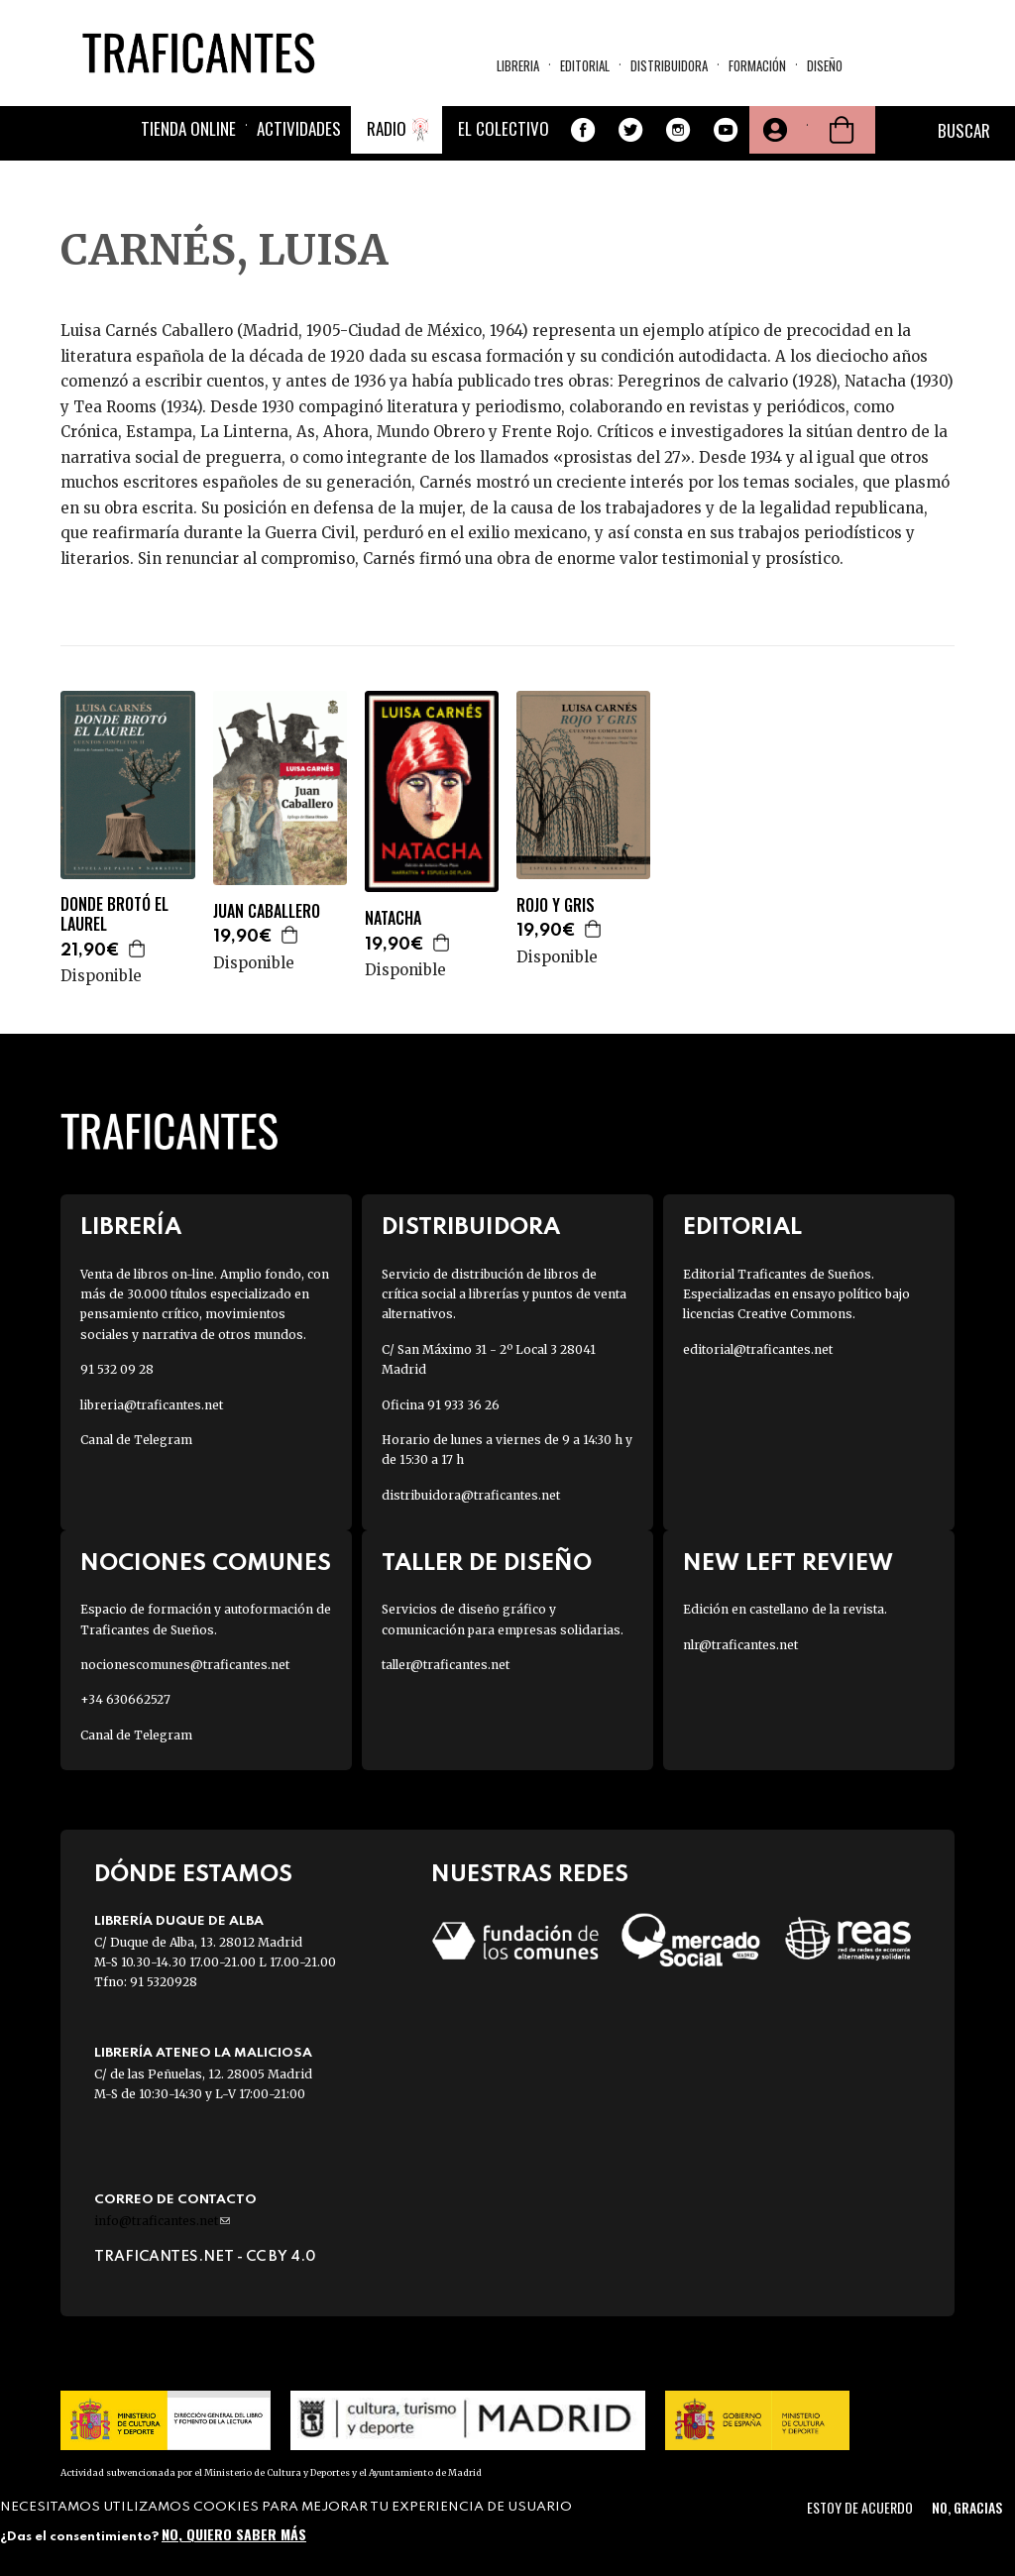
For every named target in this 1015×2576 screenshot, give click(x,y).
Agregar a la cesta (138, 948)
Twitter (630, 130)
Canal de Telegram (136, 1439)
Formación (757, 65)
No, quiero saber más (234, 2533)
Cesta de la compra (841, 130)
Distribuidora (669, 65)
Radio (386, 128)
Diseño (825, 65)
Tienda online (188, 128)
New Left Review (788, 1563)
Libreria (518, 65)
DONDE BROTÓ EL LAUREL (114, 915)
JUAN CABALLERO (266, 911)
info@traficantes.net (162, 2220)
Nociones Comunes (205, 1563)
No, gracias (967, 2507)
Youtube (725, 130)
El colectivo (503, 128)
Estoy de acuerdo (860, 2507)
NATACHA (393, 918)
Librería (130, 1227)
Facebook (583, 130)
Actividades (299, 128)
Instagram (678, 130)
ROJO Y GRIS (555, 905)
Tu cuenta (773, 130)
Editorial (585, 65)
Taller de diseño (487, 1563)
